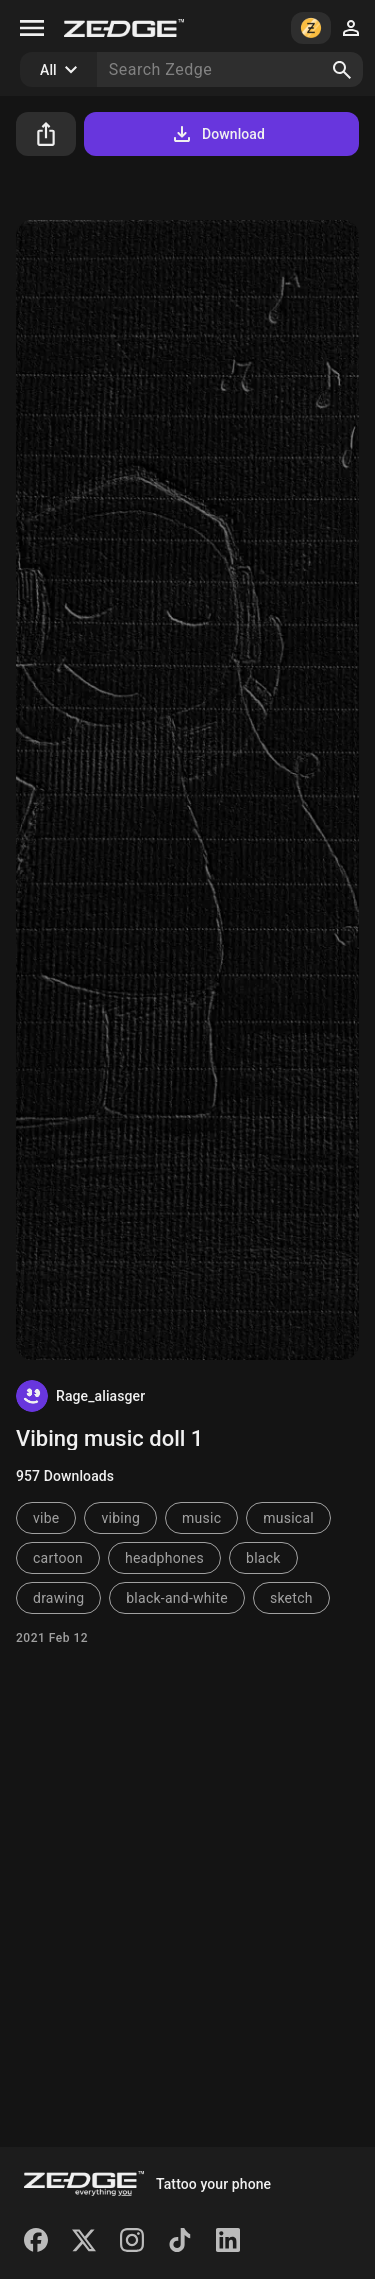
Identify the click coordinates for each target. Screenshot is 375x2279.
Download (217, 134)
